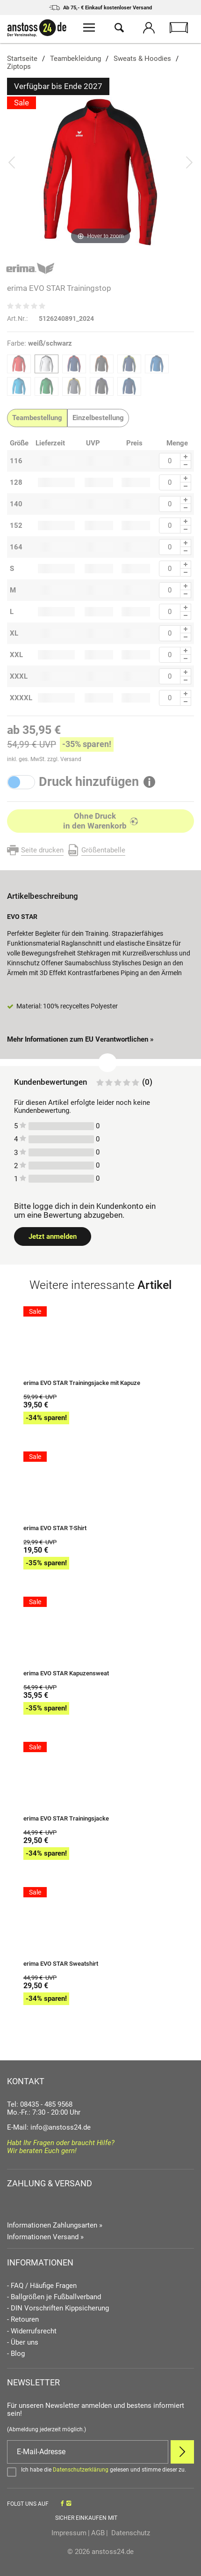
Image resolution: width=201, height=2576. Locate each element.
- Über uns (22, 2343)
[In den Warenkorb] (100, 821)
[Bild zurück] (11, 162)
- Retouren (23, 2320)
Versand (70, 759)
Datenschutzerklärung (80, 2469)
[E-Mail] (87, 2452)
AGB (98, 2533)
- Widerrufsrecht (32, 2331)
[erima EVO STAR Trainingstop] (100, 171)
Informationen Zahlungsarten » (54, 2225)
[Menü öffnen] (89, 29)
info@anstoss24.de (60, 2127)
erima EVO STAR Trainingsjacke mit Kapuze (81, 1383)
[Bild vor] (189, 162)
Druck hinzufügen (89, 782)
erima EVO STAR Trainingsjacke (66, 1818)
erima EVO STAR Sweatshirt (60, 1964)
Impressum (68, 2533)
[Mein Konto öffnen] (149, 29)
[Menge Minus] (185, 465)
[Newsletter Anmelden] (182, 2452)
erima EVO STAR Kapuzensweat (66, 1673)
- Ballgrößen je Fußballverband (54, 2297)
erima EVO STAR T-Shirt (54, 1528)
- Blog (16, 2354)
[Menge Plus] (185, 457)
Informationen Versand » (45, 2237)
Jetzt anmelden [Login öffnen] (53, 1236)
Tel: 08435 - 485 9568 (39, 2104)
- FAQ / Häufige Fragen (42, 2286)
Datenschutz (129, 2533)
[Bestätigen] (100, 2471)
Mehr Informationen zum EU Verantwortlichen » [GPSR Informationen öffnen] (80, 1039)
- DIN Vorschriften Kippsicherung (58, 2308)
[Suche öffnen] (119, 29)
